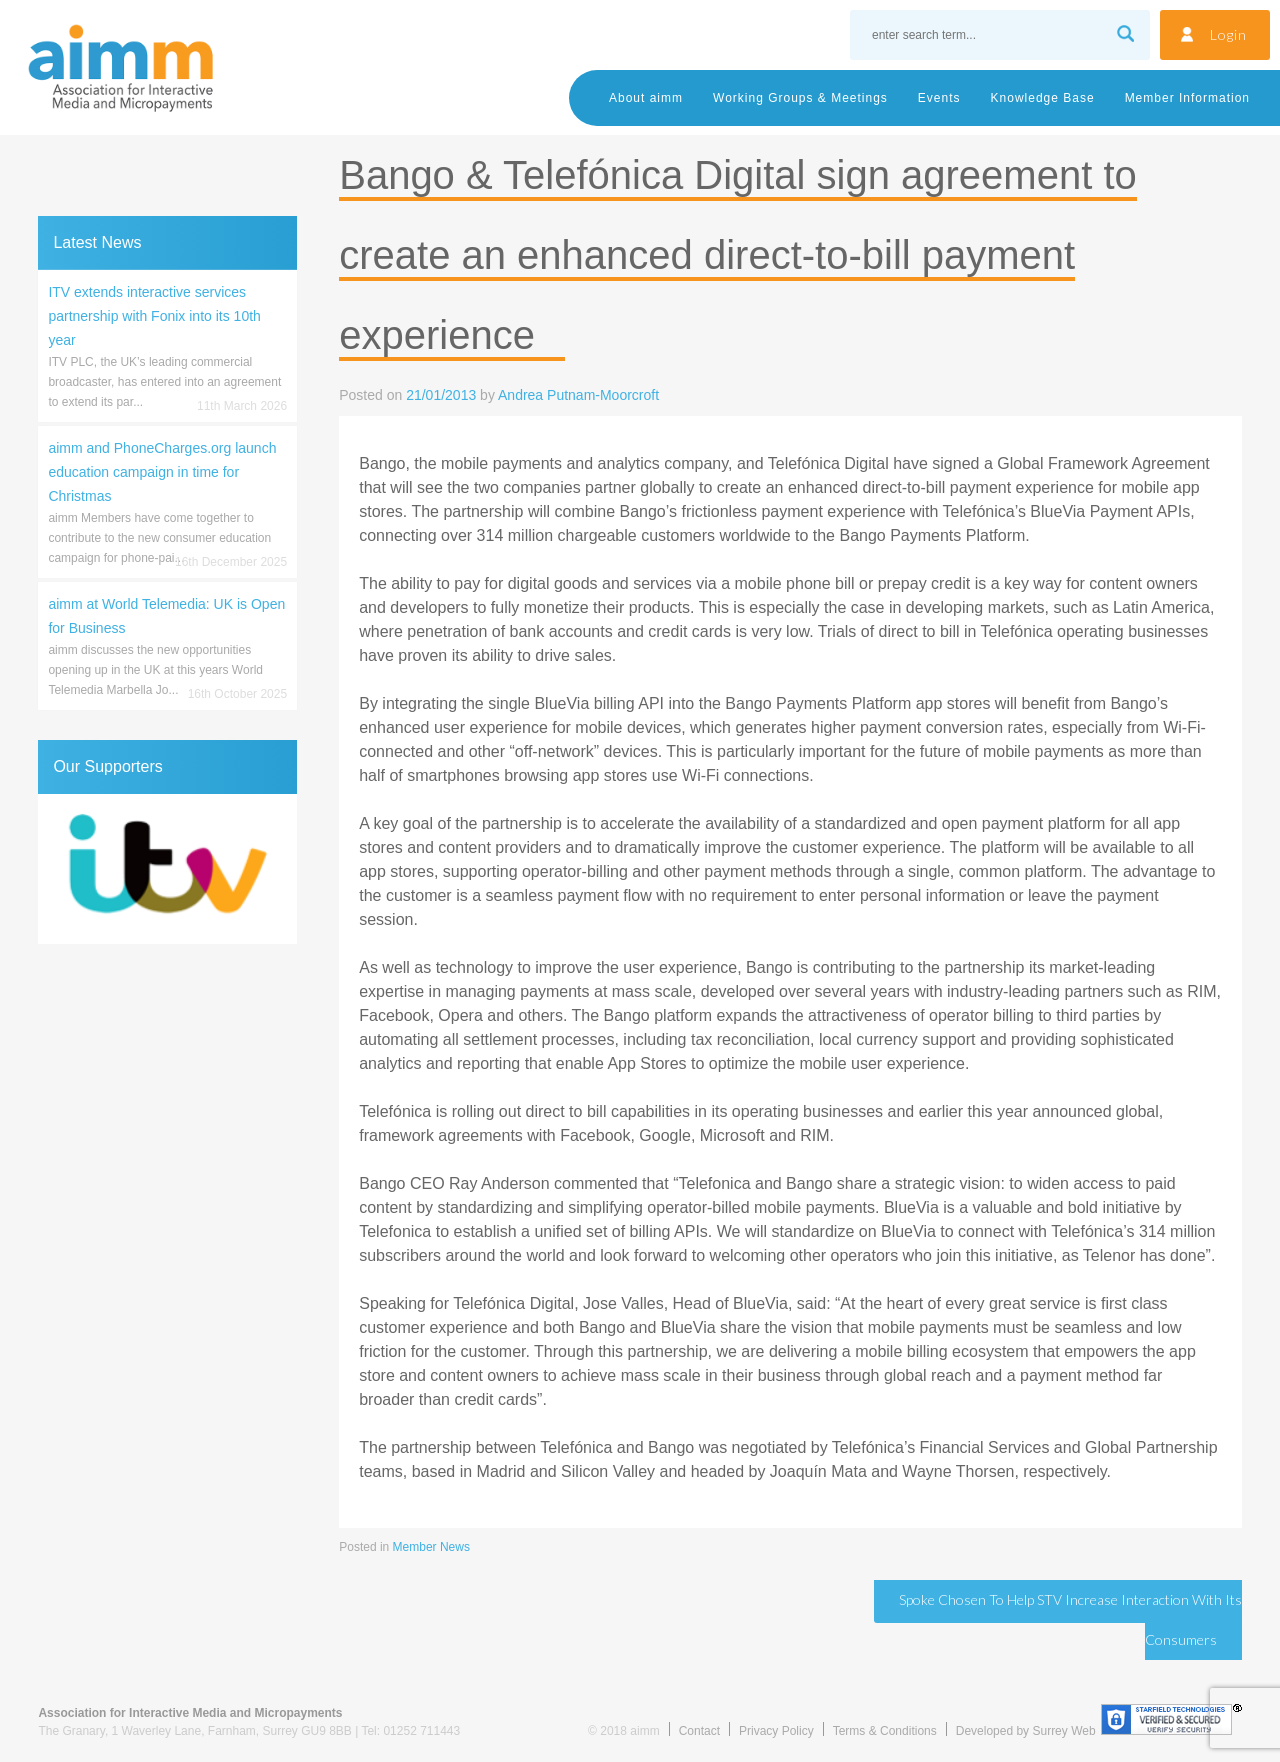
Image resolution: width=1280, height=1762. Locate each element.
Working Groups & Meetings (800, 98)
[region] (167, 869)
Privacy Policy (776, 1731)
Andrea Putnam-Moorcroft (578, 395)
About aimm (646, 98)
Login (1228, 34)
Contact (699, 1731)
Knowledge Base (1043, 98)
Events (939, 98)
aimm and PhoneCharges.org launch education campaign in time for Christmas (162, 472)
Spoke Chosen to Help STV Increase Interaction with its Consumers (1070, 1619)
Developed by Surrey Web (1026, 1731)
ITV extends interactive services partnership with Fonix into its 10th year (154, 316)
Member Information (1187, 98)
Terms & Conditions (885, 1731)
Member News (431, 1547)
